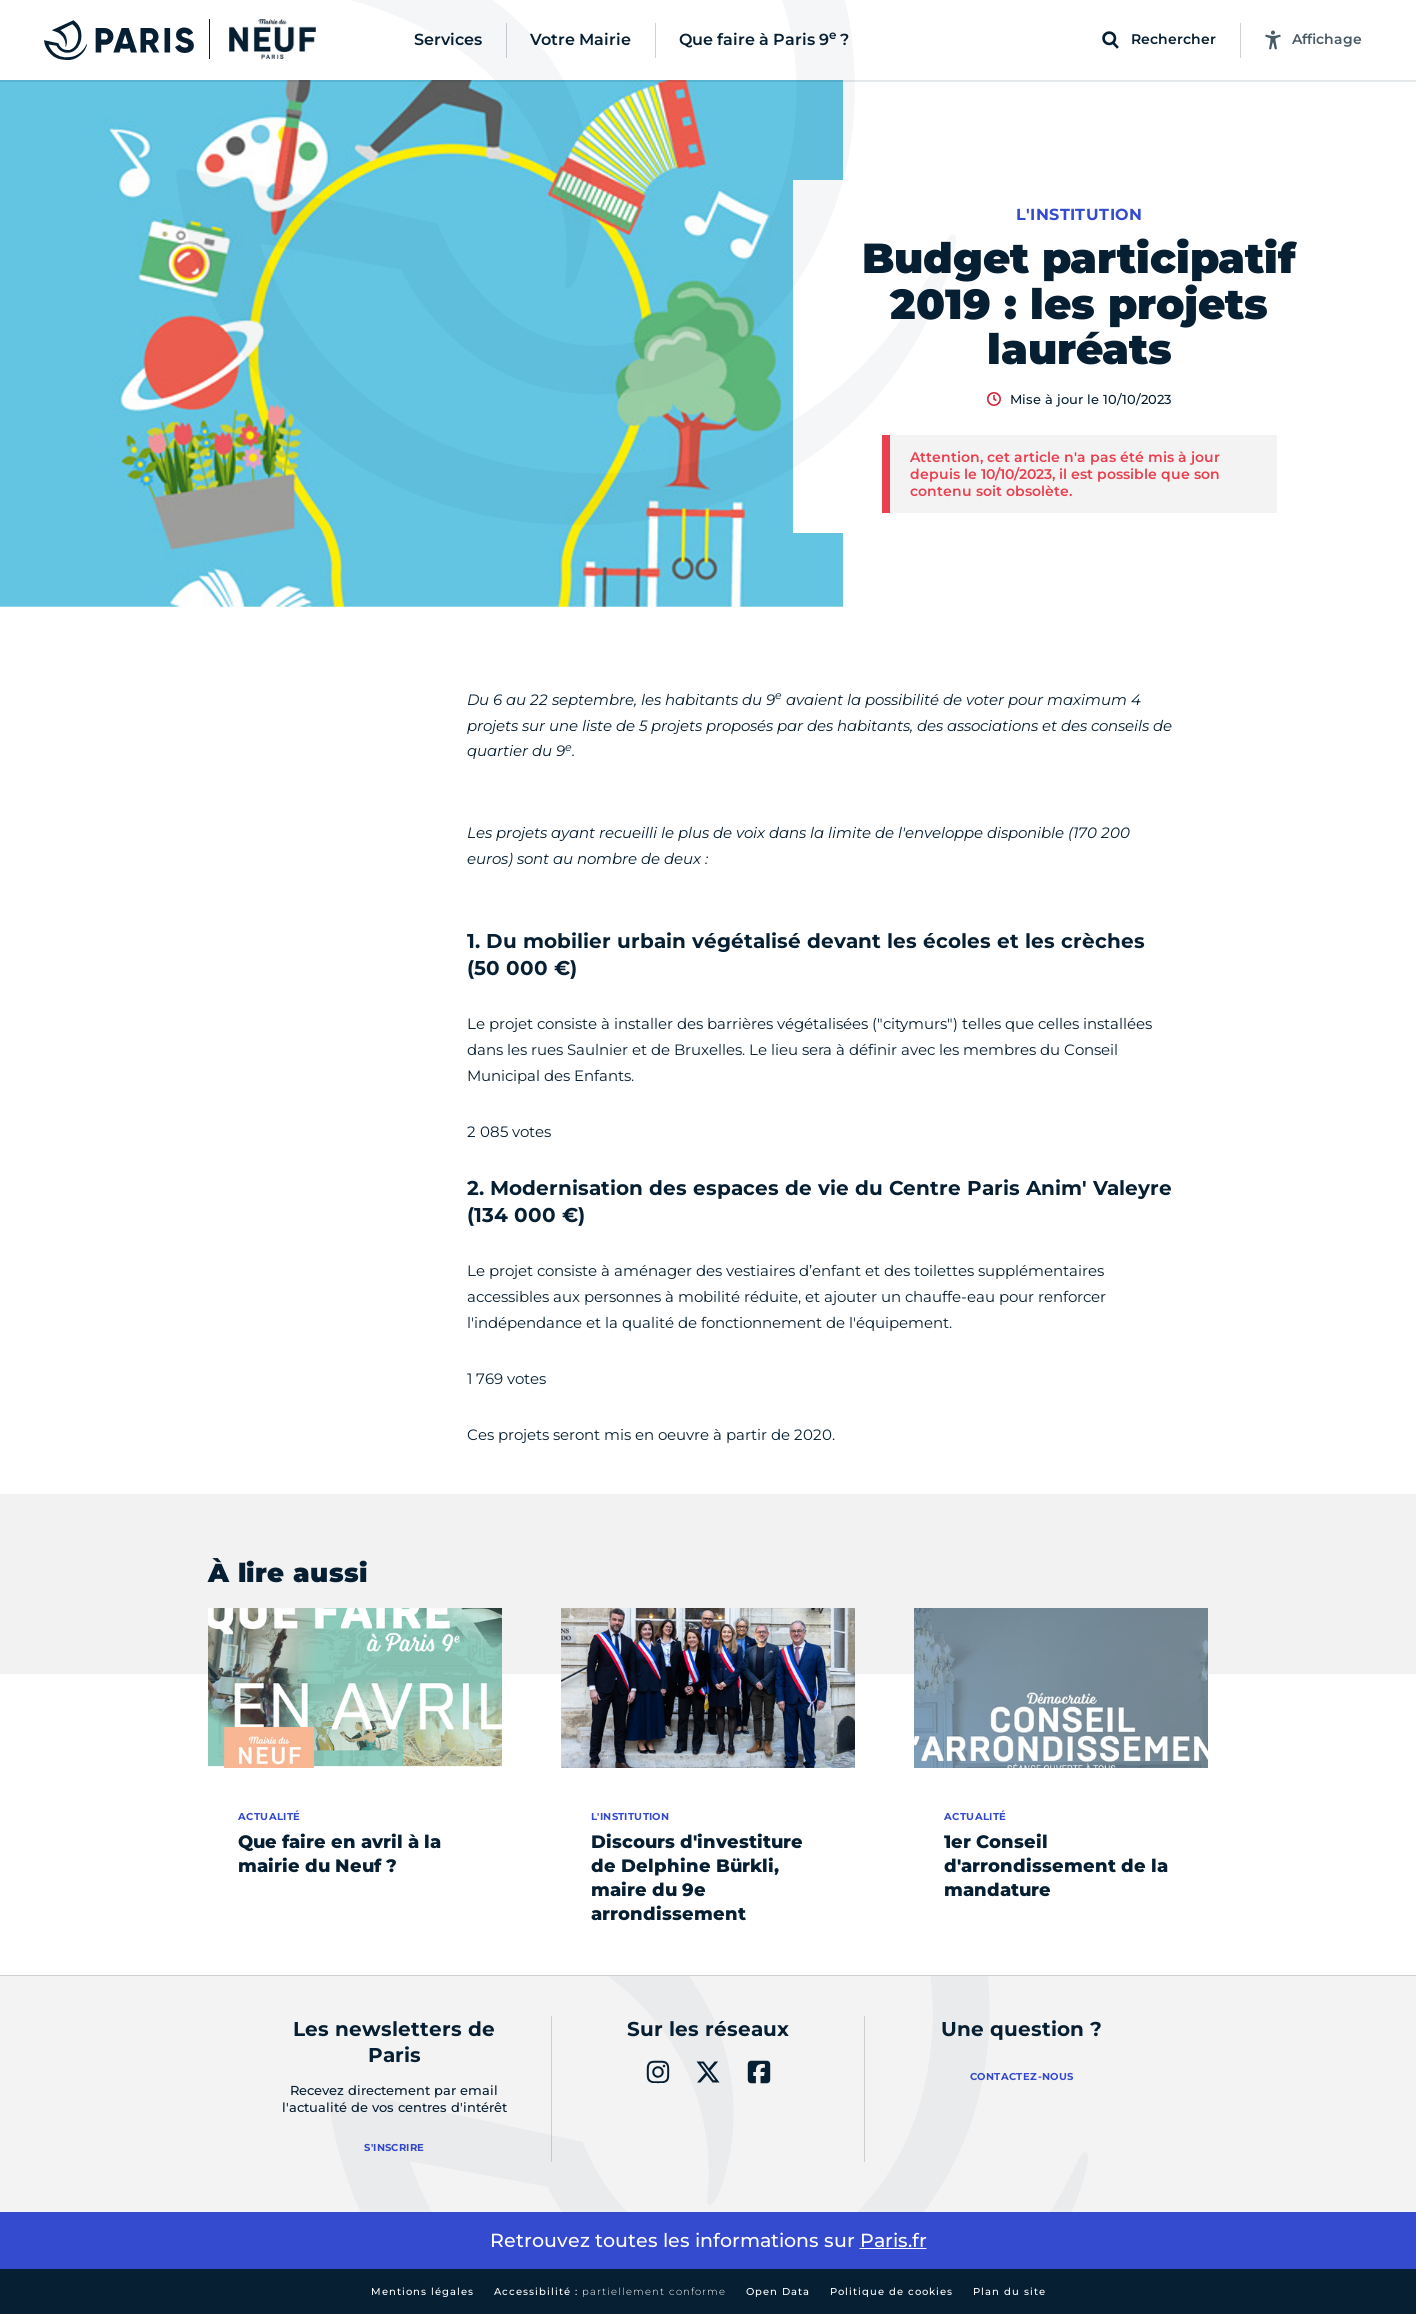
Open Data (778, 2291)
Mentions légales (422, 2291)
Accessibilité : (610, 2291)
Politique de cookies (891, 2291)
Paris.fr (893, 2240)
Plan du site (1009, 2291)
